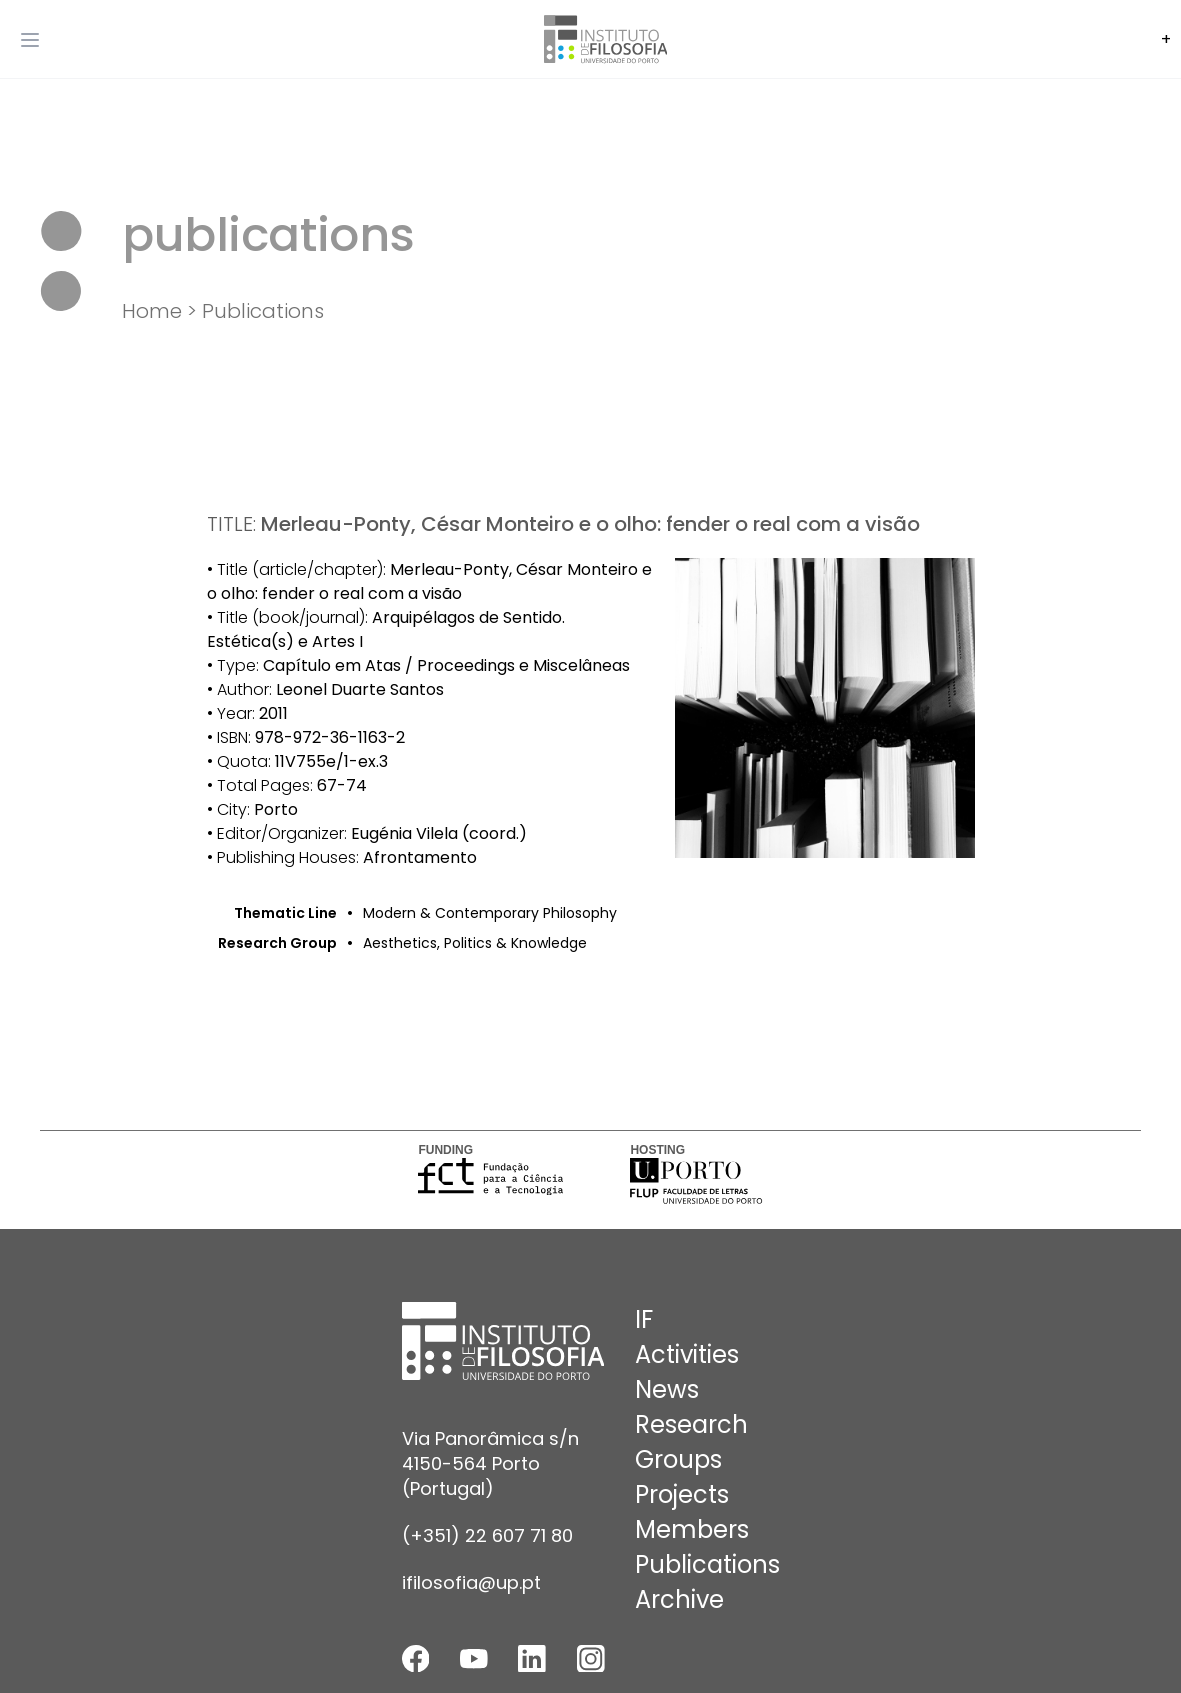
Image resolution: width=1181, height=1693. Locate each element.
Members (692, 1529)
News (667, 1389)
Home (152, 311)
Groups (678, 1459)
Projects (682, 1494)
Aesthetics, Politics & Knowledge (475, 943)
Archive (679, 1599)
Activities (687, 1354)
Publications (263, 311)
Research (691, 1424)
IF (644, 1319)
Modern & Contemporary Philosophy (490, 913)
